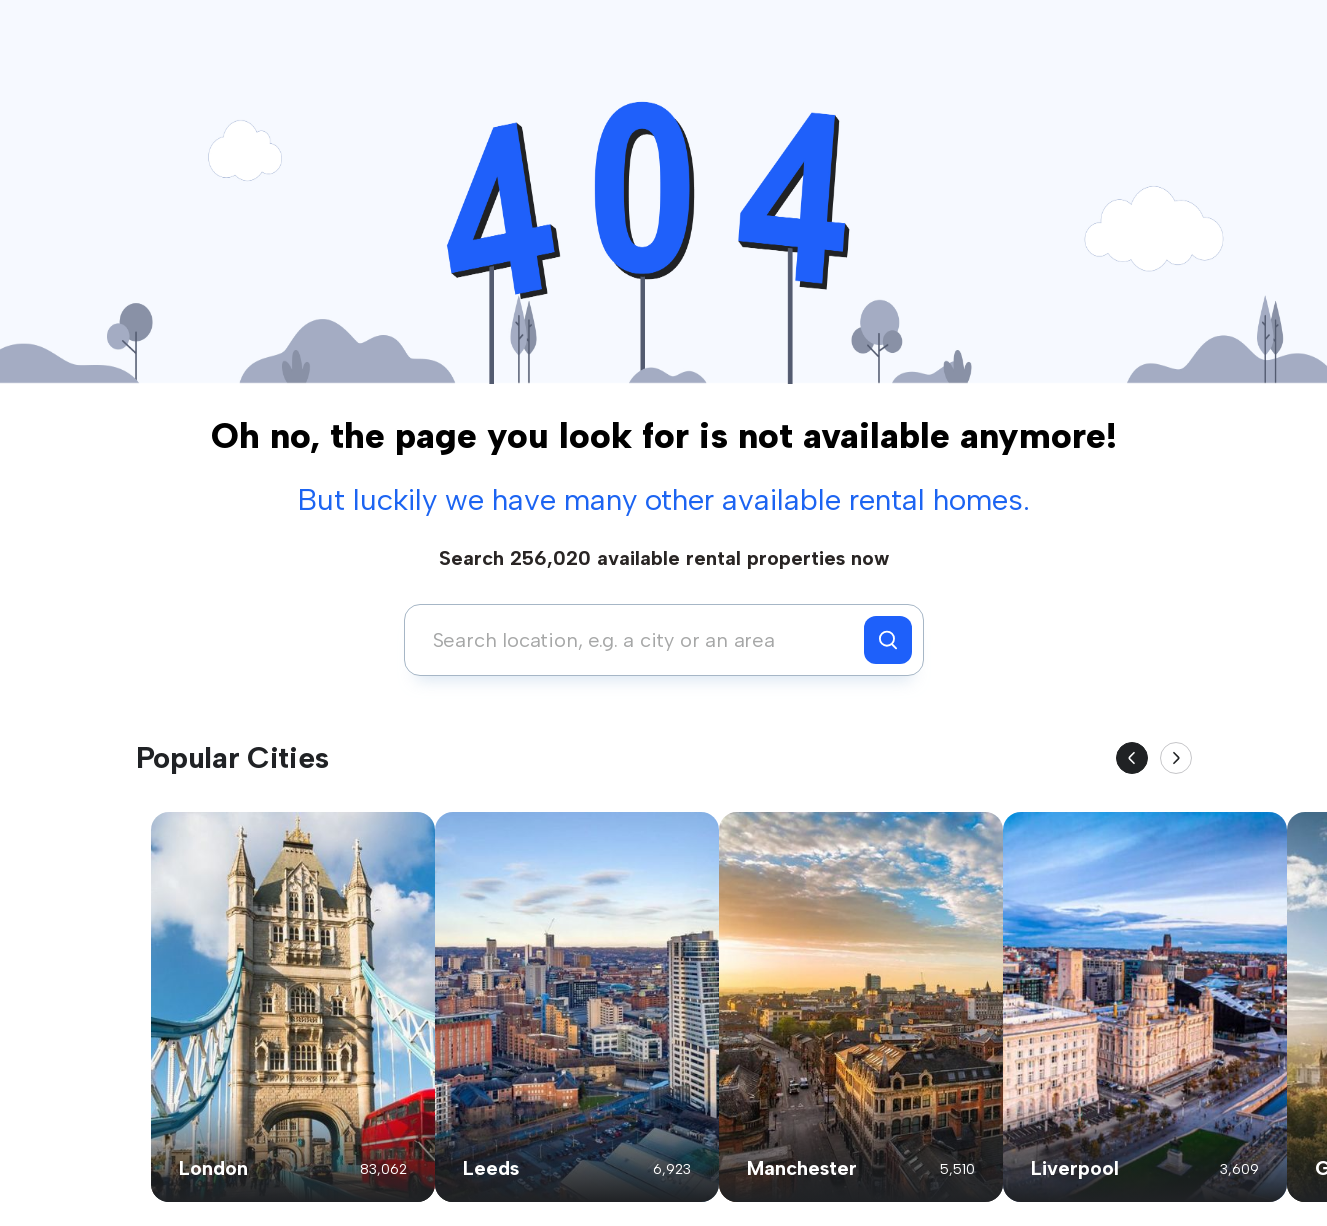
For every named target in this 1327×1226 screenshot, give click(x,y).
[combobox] (639, 640)
